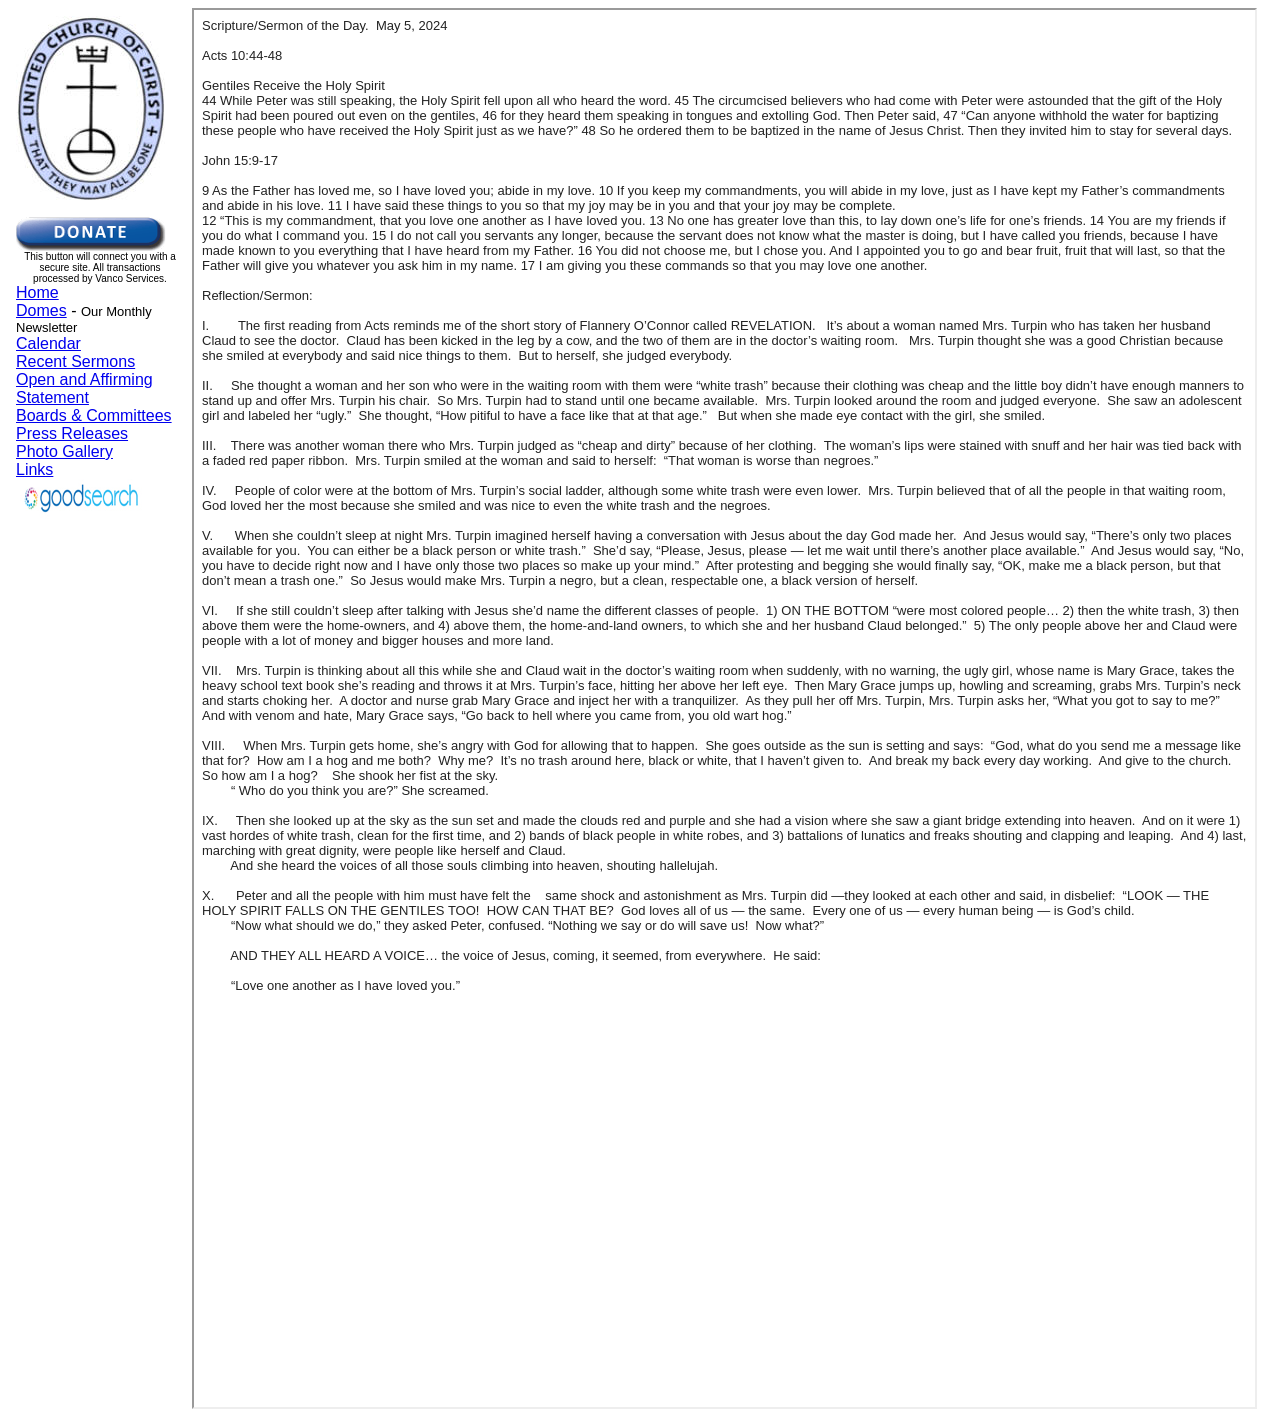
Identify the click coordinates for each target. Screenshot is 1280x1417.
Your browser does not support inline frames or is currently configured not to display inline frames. (100, 339)
